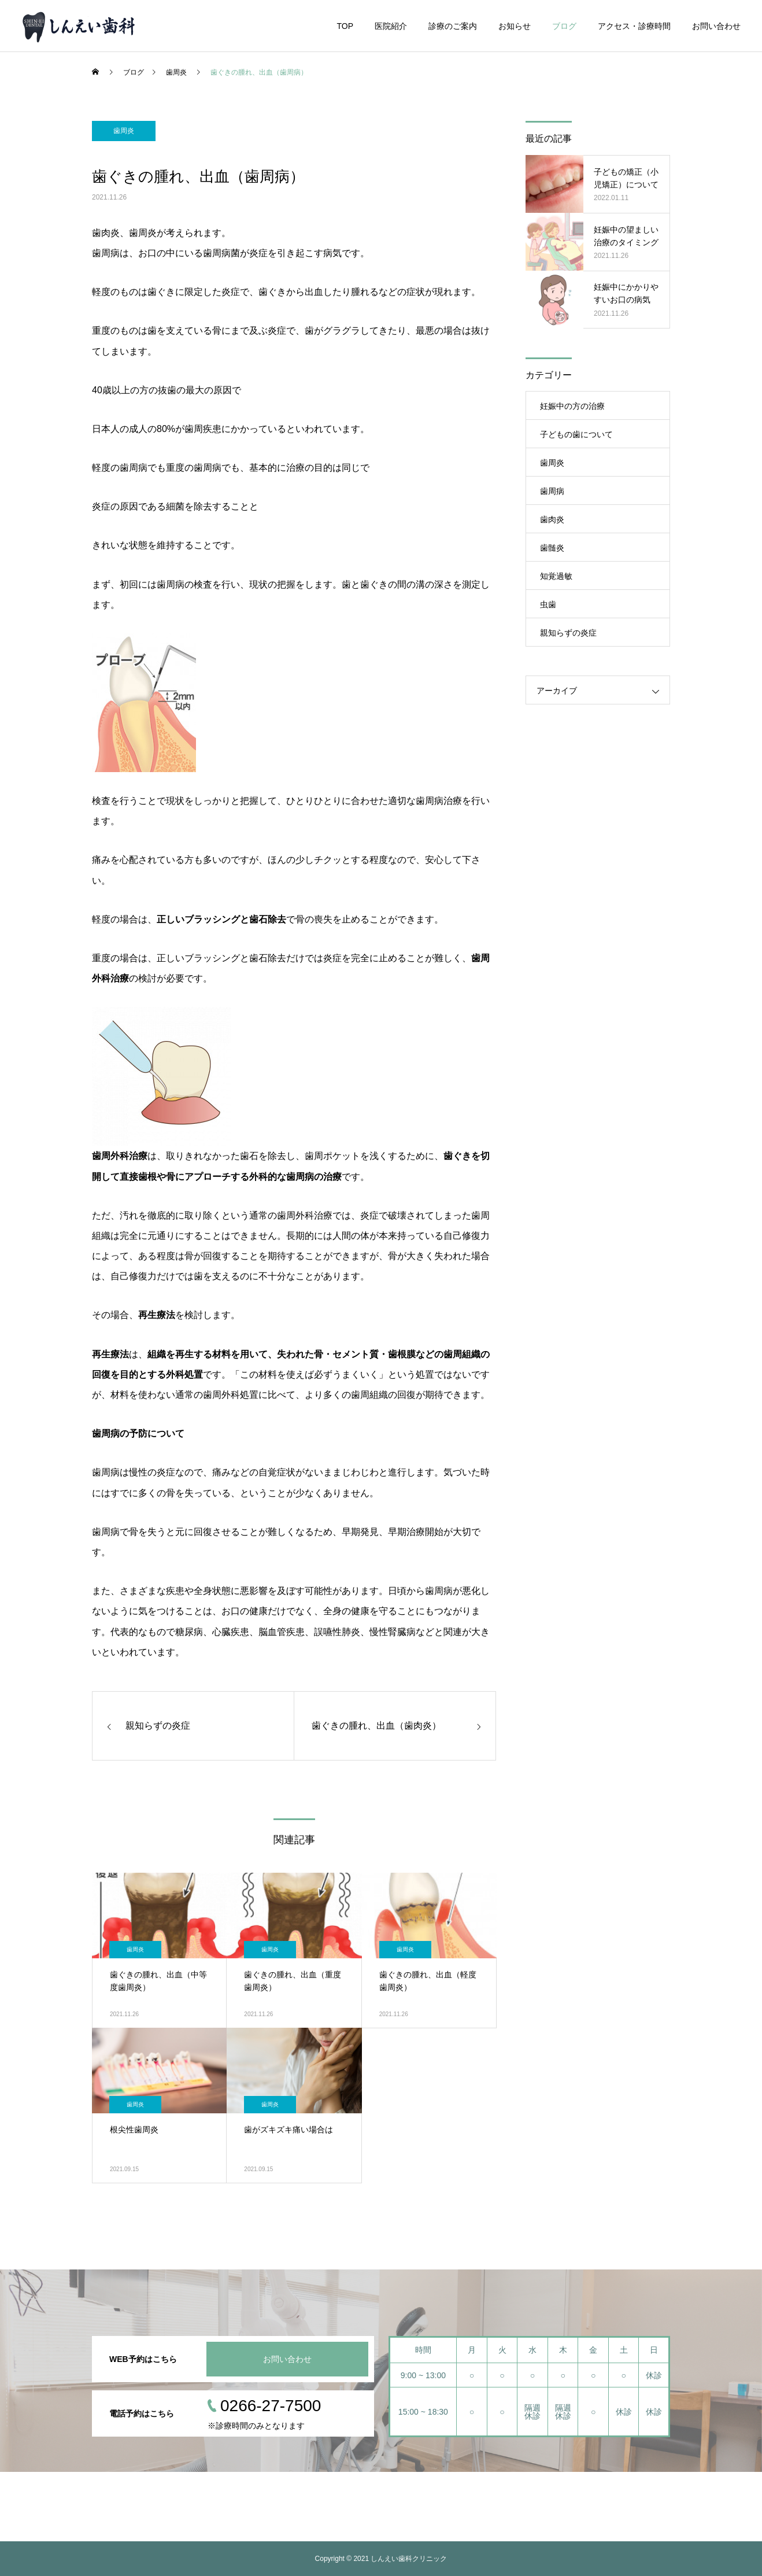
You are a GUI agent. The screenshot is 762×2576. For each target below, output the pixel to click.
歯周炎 (123, 131)
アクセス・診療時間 (634, 26)
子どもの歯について (576, 434)
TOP (344, 26)
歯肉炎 (552, 519)
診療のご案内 (452, 26)
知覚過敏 (556, 576)
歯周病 (552, 491)
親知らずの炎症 (568, 632)
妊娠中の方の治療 (572, 406)
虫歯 (548, 604)
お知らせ (514, 26)
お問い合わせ (716, 26)
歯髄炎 (552, 547)
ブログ (564, 26)
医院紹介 (391, 26)
